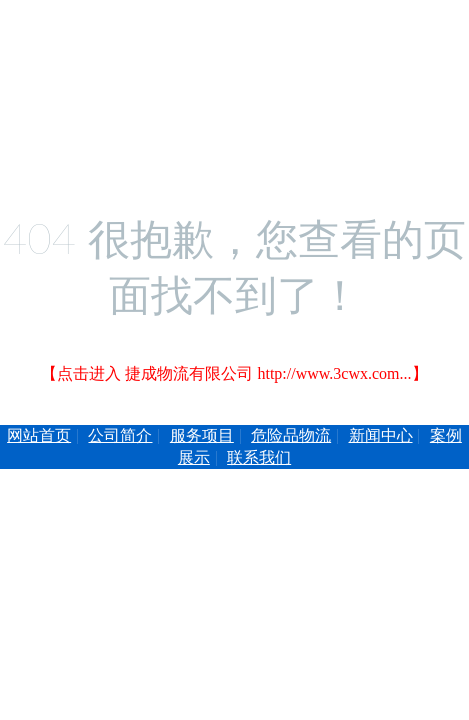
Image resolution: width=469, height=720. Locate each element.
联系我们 (259, 457)
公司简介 (120, 435)
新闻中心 (381, 435)
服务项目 (202, 435)
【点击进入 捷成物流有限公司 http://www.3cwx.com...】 (234, 373)
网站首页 (39, 435)
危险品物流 (291, 435)
